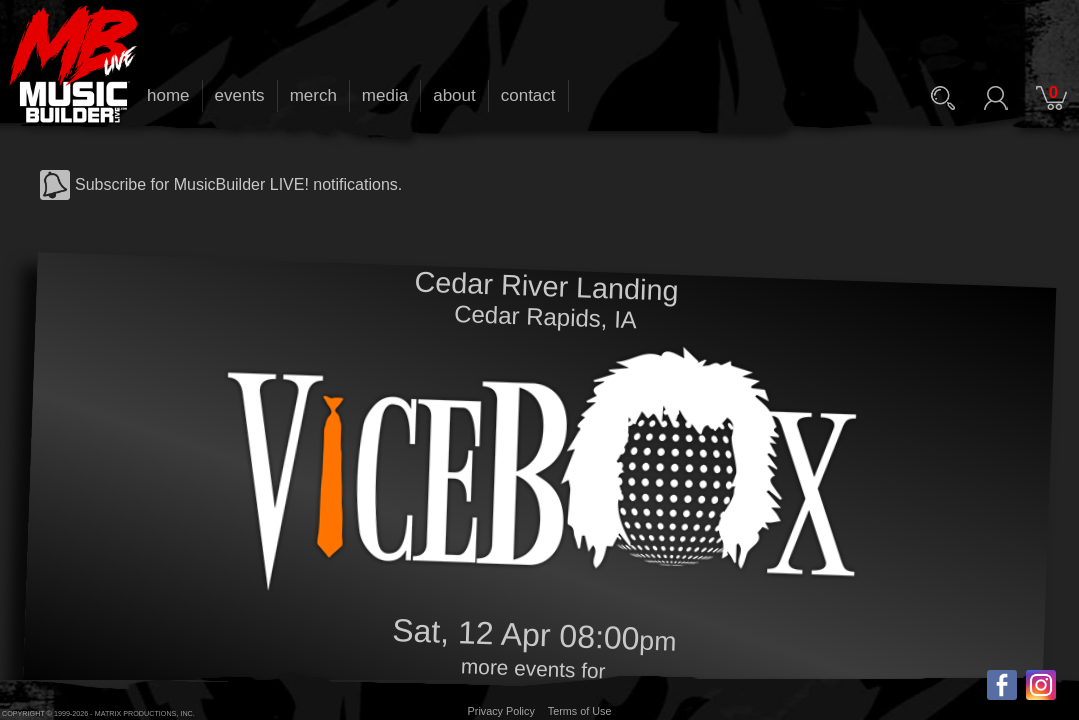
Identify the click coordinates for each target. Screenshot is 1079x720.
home (168, 95)
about (454, 95)
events (240, 95)
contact (528, 95)
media (385, 95)
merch (313, 95)
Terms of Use (580, 711)
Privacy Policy (501, 711)
